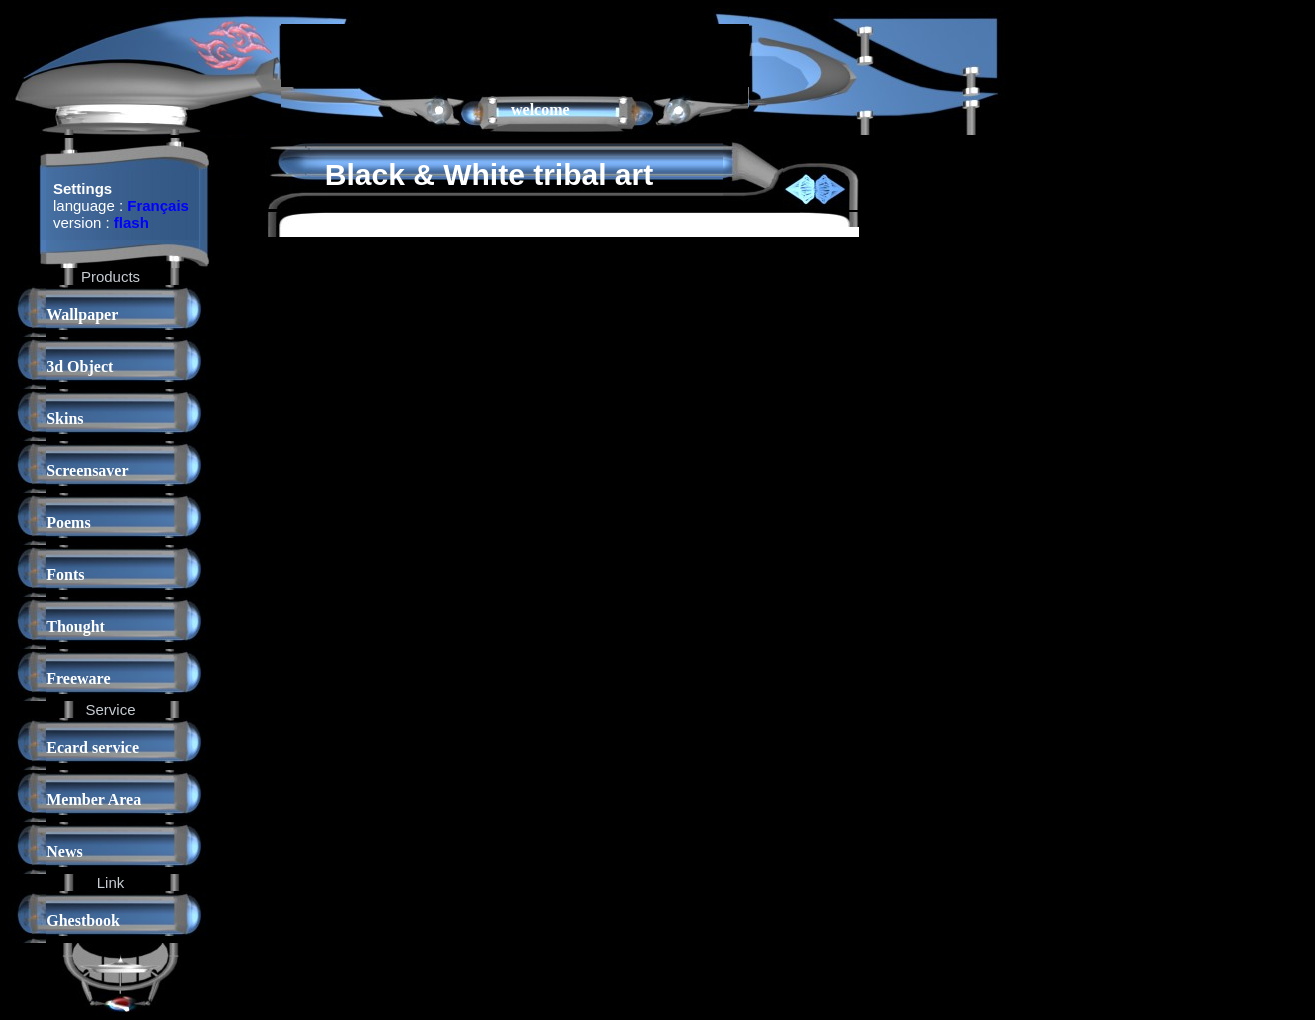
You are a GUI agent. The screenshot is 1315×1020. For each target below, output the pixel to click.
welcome (540, 109)
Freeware (78, 678)
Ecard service (92, 747)
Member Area (93, 799)
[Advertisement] (515, 54)
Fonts (65, 574)
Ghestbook (83, 920)
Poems (68, 522)
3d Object (79, 366)
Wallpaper (82, 314)
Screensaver (87, 470)
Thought (75, 626)
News (64, 851)
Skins (64, 418)
